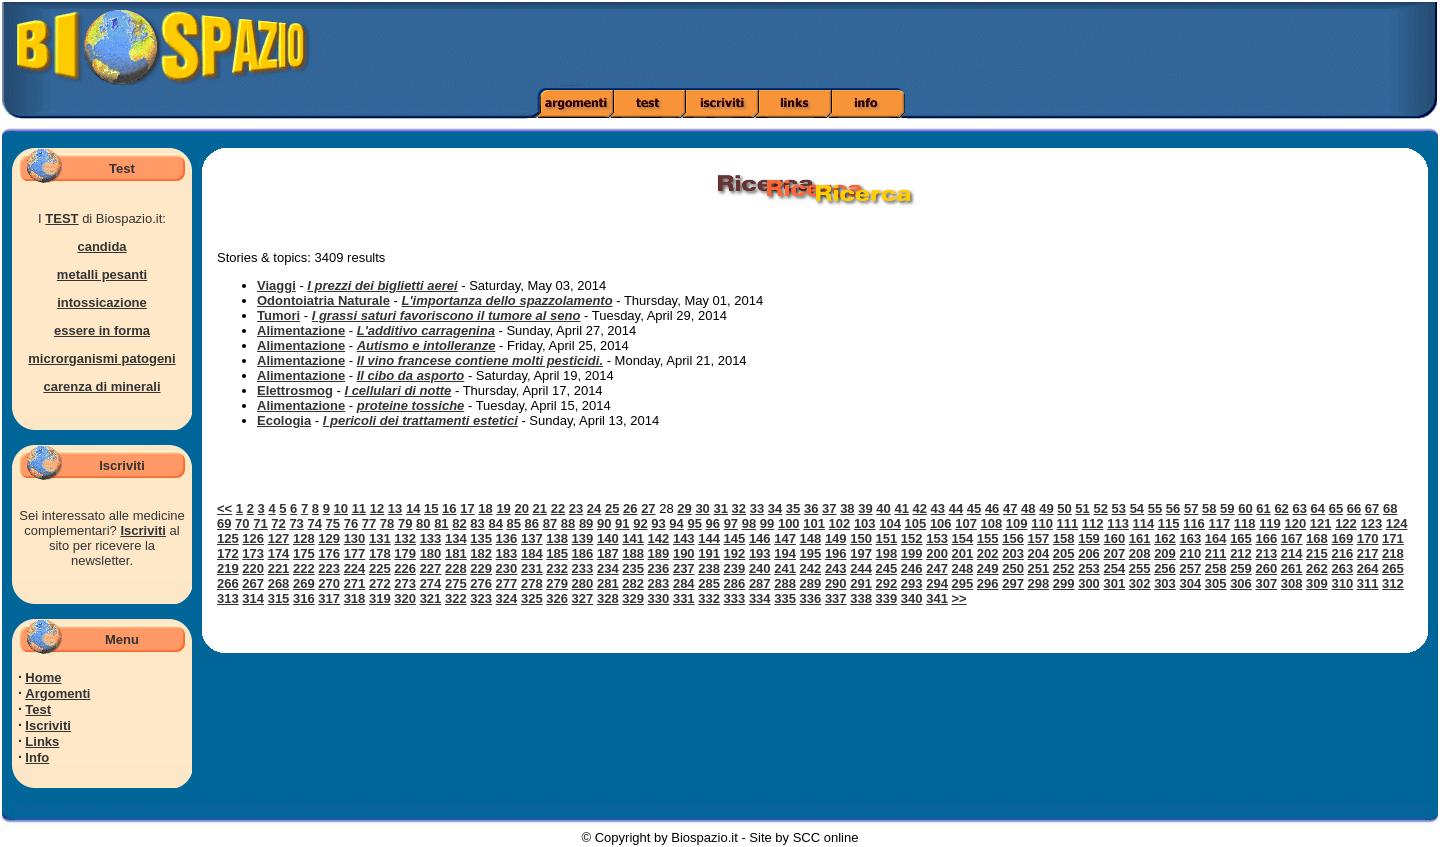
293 (912, 583)
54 (1137, 508)
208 (1140, 553)
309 (1317, 583)
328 (608, 598)
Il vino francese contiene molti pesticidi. (480, 360)
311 (1368, 583)
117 (1219, 523)
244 (861, 568)
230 (507, 568)
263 (1342, 568)
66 (1354, 508)
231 (532, 568)
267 (253, 583)
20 (521, 508)
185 (557, 553)
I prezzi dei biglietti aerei (382, 285)
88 (568, 523)
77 (369, 523)
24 (594, 508)
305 (1216, 583)
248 (963, 568)
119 (1270, 523)
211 (1216, 553)
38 (847, 508)
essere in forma (102, 330)
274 (431, 583)
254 (1114, 568)
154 (963, 538)
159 (1089, 538)
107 (966, 523)
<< (224, 508)
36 (811, 508)
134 (456, 538)
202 (988, 553)
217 (1368, 553)
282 (633, 583)
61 (1263, 508)
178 (380, 553)
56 (1173, 508)
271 (355, 583)
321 (431, 598)
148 (811, 538)
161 (1140, 538)
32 (739, 508)
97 (731, 523)
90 (604, 523)
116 (1194, 523)
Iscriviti (143, 530)
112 (1093, 523)
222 (304, 568)
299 (1064, 583)
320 (405, 598)
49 (1046, 508)
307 (1266, 583)
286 (735, 583)
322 (456, 598)
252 (1064, 568)
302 (1140, 583)
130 (355, 538)
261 (1292, 568)
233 (583, 568)
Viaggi (276, 285)
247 (937, 568)
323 (481, 598)
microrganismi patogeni (101, 358)
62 (1281, 508)
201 (963, 553)
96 (713, 523)
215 (1317, 553)
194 (785, 553)
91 (622, 523)
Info (37, 757)
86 (532, 523)
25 (612, 508)
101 (814, 523)
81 (441, 523)
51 (1082, 508)
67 (1372, 508)
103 (865, 523)
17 (467, 508)
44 (956, 508)
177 (355, 553)
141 (633, 538)
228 (456, 568)
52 (1100, 508)
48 (1028, 508)
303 (1165, 583)
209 (1165, 553)
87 (550, 523)
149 (836, 538)
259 (1241, 568)
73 (296, 523)
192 (735, 553)
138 (557, 538)
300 (1089, 583)
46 (992, 508)
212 (1241, 553)
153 (937, 538)
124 (1397, 523)
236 (659, 568)
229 (481, 568)
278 (532, 583)
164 (1216, 538)
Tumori (278, 315)
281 (608, 583)
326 (557, 598)
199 (912, 553)
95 (694, 523)
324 (507, 598)
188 (633, 553)
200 (937, 553)
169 (1342, 538)
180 (431, 553)
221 (279, 568)
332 (709, 598)
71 (260, 523)
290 (836, 583)
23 (576, 508)
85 (514, 523)
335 (785, 598)
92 (640, 523)
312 (1393, 583)
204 (1039, 553)
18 (485, 508)
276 (481, 583)
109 (1017, 523)
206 (1089, 553)
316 (304, 598)
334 (760, 598)
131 (380, 538)
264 (1368, 568)
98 (749, 523)
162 (1165, 538)
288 (785, 583)
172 (228, 553)
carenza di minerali (101, 386)
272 (380, 583)
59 (1227, 508)
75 (333, 523)
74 (314, 523)
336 (811, 598)
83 (477, 523)
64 (1318, 508)
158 (1064, 538)
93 (658, 523)
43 (938, 508)
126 (253, 538)
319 (380, 598)
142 (659, 538)
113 (1118, 523)
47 (1010, 508)
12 (377, 508)
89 (586, 523)
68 (1390, 508)
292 (887, 583)
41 (901, 508)
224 (355, 568)
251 (1039, 568)
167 (1292, 538)
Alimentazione (301, 330)
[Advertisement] (1013, 45)
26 (630, 508)
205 (1064, 553)
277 (507, 583)
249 (988, 568)
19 (503, 508)
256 (1165, 568)
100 (789, 523)
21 (540, 508)
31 (720, 508)
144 (709, 538)
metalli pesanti (102, 274)
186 (583, 553)
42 (920, 508)
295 (963, 583)
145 (735, 538)
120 (1295, 523)
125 (228, 538)
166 (1266, 538)
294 (937, 583)
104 (890, 523)
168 (1317, 538)
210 (1190, 553)
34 (775, 508)
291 (861, 583)
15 (431, 508)
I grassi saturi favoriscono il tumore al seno (446, 315)
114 (1144, 523)
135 (481, 538)
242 (811, 568)
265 (1393, 568)
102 (840, 523)
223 (329, 568)
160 (1114, 538)
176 (329, 553)
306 (1241, 583)
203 (1013, 553)
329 (633, 598)
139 (583, 538)
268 (279, 583)
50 (1064, 508)
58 (1209, 508)
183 (507, 553)
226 (405, 568)
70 (242, 523)
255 (1140, 568)
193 (760, 553)
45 (974, 508)
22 (558, 508)
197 (861, 553)
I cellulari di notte (397, 390)
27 (648, 508)
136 (507, 538)
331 (684, 598)
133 (431, 538)
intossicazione (102, 302)
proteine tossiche (411, 405)
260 (1266, 568)
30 (702, 508)
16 (449, 508)
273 (405, 583)
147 (785, 538)
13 (395, 508)
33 (757, 508)
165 (1241, 538)
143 (684, 538)
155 (988, 538)
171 (1393, 538)
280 (583, 583)
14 (413, 508)
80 (423, 523)
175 (304, 553)
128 (304, 538)
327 (583, 598)
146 (760, 538)
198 (887, 553)
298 (1039, 583)
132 (405, 538)
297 (1013, 583)
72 (278, 523)
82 (459, 523)
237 (684, 568)
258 (1216, 568)
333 (735, 598)
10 (341, 508)
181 (456, 553)
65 (1336, 508)
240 (760, 568)
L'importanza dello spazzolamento (506, 300)
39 (865, 508)
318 (355, 598)
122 (1346, 523)
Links (42, 741)
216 (1342, 553)
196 (836, 553)
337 (836, 598)
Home (43, 677)
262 (1317, 568)
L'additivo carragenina (426, 330)
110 (1042, 523)
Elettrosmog (295, 390)
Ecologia (284, 420)
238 (709, 568)
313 (228, 598)
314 (253, 598)
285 (709, 583)
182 (481, 553)
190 (684, 553)
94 (676, 523)
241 (785, 568)
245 (887, 568)
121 (1321, 523)
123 (1371, 523)
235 (633, 568)
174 (279, 553)
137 (532, 538)
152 (912, 538)
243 (836, 568)
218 (1393, 553)
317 (329, 598)
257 (1190, 568)
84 (495, 523)
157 (1039, 538)
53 (1119, 508)
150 (861, 538)
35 (793, 508)
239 (735, 568)
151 (887, 538)
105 (916, 523)
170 (1368, 538)
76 (351, 523)
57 (1191, 508)
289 (811, 583)
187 (608, 553)
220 (253, 568)
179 (405, 553)
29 (684, 508)
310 (1342, 583)
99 (767, 523)
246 (912, 568)
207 (1114, 553)
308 (1292, 583)
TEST (61, 218)
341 (937, 598)
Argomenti (57, 693)
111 (1068, 523)
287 (760, 583)
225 (380, 568)
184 (532, 553)
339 (887, 598)
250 (1013, 568)
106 (941, 523)
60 (1245, 508)
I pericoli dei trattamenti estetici (420, 420)
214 (1292, 553)
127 (279, 538)
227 (431, 568)
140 (608, 538)
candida (101, 246)
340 (912, 598)
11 (359, 508)
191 (709, 553)
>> (959, 598)
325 (532, 598)
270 (329, 583)
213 (1266, 553)
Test (38, 709)
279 (557, 583)
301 (1114, 583)
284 (684, 583)
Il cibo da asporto (411, 375)
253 (1089, 568)
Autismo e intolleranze (426, 345)
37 (829, 508)
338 (861, 598)
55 (1155, 508)
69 (224, 523)
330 (659, 598)
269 (304, 583)
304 (1190, 583)
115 (1169, 523)
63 (1299, 508)
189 (659, 553)
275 (456, 583)
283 (659, 583)
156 (1013, 538)
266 (228, 583)
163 (1190, 538)
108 (992, 523)
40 (883, 508)
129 (329, 538)
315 (279, 598)
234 (608, 568)
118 (1245, 523)
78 (387, 523)
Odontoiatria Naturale (323, 300)
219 (228, 568)
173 (253, 553)
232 (557, 568)
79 (405, 523)
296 (988, 583)
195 (811, 553)
